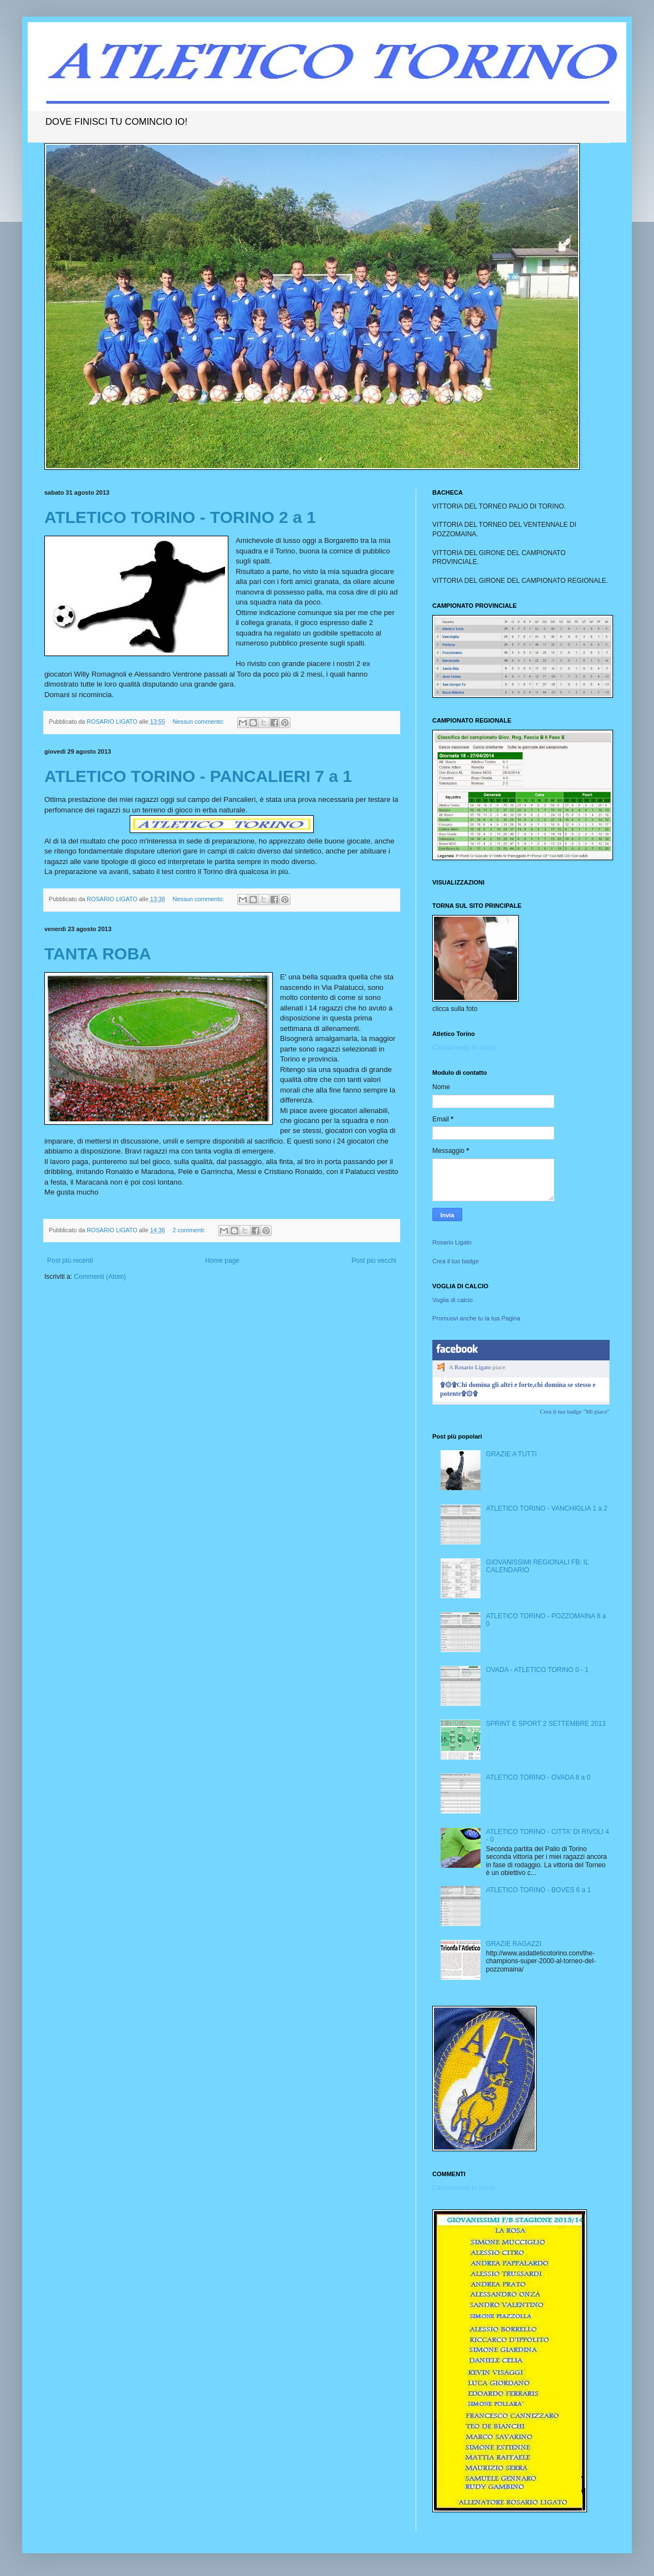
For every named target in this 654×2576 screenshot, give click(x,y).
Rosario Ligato (452, 1242)
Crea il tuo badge (455, 1261)
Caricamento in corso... (466, 1047)
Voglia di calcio (452, 1300)
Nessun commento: (199, 721)
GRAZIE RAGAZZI (513, 1944)
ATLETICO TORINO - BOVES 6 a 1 (538, 1890)
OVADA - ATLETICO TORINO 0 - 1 (537, 1670)
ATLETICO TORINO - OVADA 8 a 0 (538, 1777)
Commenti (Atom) (100, 1277)
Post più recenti (70, 1260)
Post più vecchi (373, 1260)
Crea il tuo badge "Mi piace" (575, 1411)
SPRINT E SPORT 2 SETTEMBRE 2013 (546, 1724)
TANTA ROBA (97, 953)
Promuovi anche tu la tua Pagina (476, 1318)
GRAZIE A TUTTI (511, 1454)
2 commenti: (189, 1230)
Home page (222, 1260)
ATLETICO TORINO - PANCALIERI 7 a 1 (198, 776)
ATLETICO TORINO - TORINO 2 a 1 (180, 517)
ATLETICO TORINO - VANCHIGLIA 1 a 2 (546, 1508)
